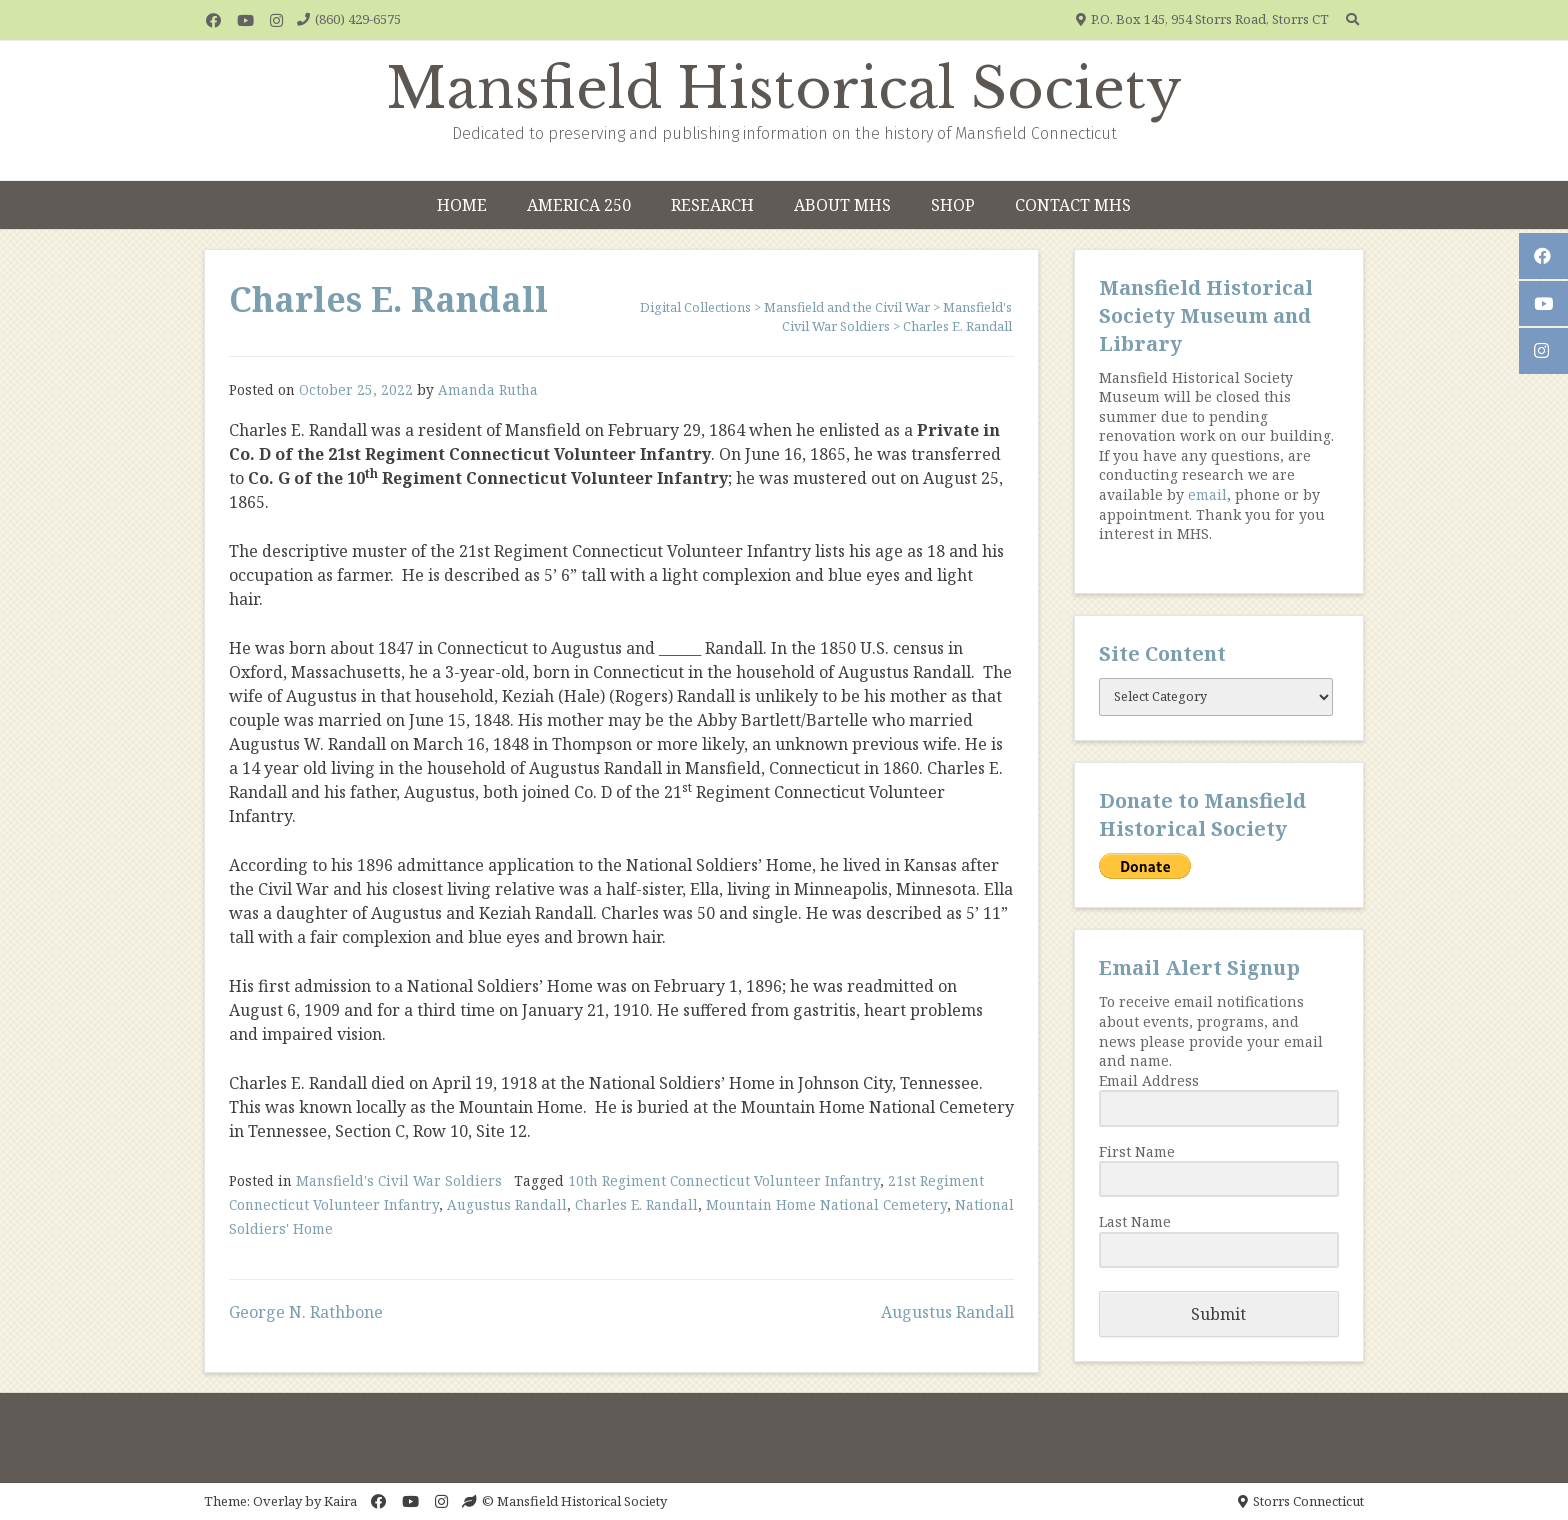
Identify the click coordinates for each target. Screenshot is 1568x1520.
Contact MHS (1073, 205)
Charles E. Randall (636, 1204)
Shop (953, 205)
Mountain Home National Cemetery (826, 1204)
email (1207, 494)
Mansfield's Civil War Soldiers (399, 1180)
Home (462, 205)
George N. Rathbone (306, 1312)
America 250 (579, 205)
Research (712, 205)
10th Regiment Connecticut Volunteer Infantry (724, 1180)
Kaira (340, 1501)
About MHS (842, 205)
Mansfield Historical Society (784, 89)
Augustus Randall (507, 1204)
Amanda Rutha (488, 389)
